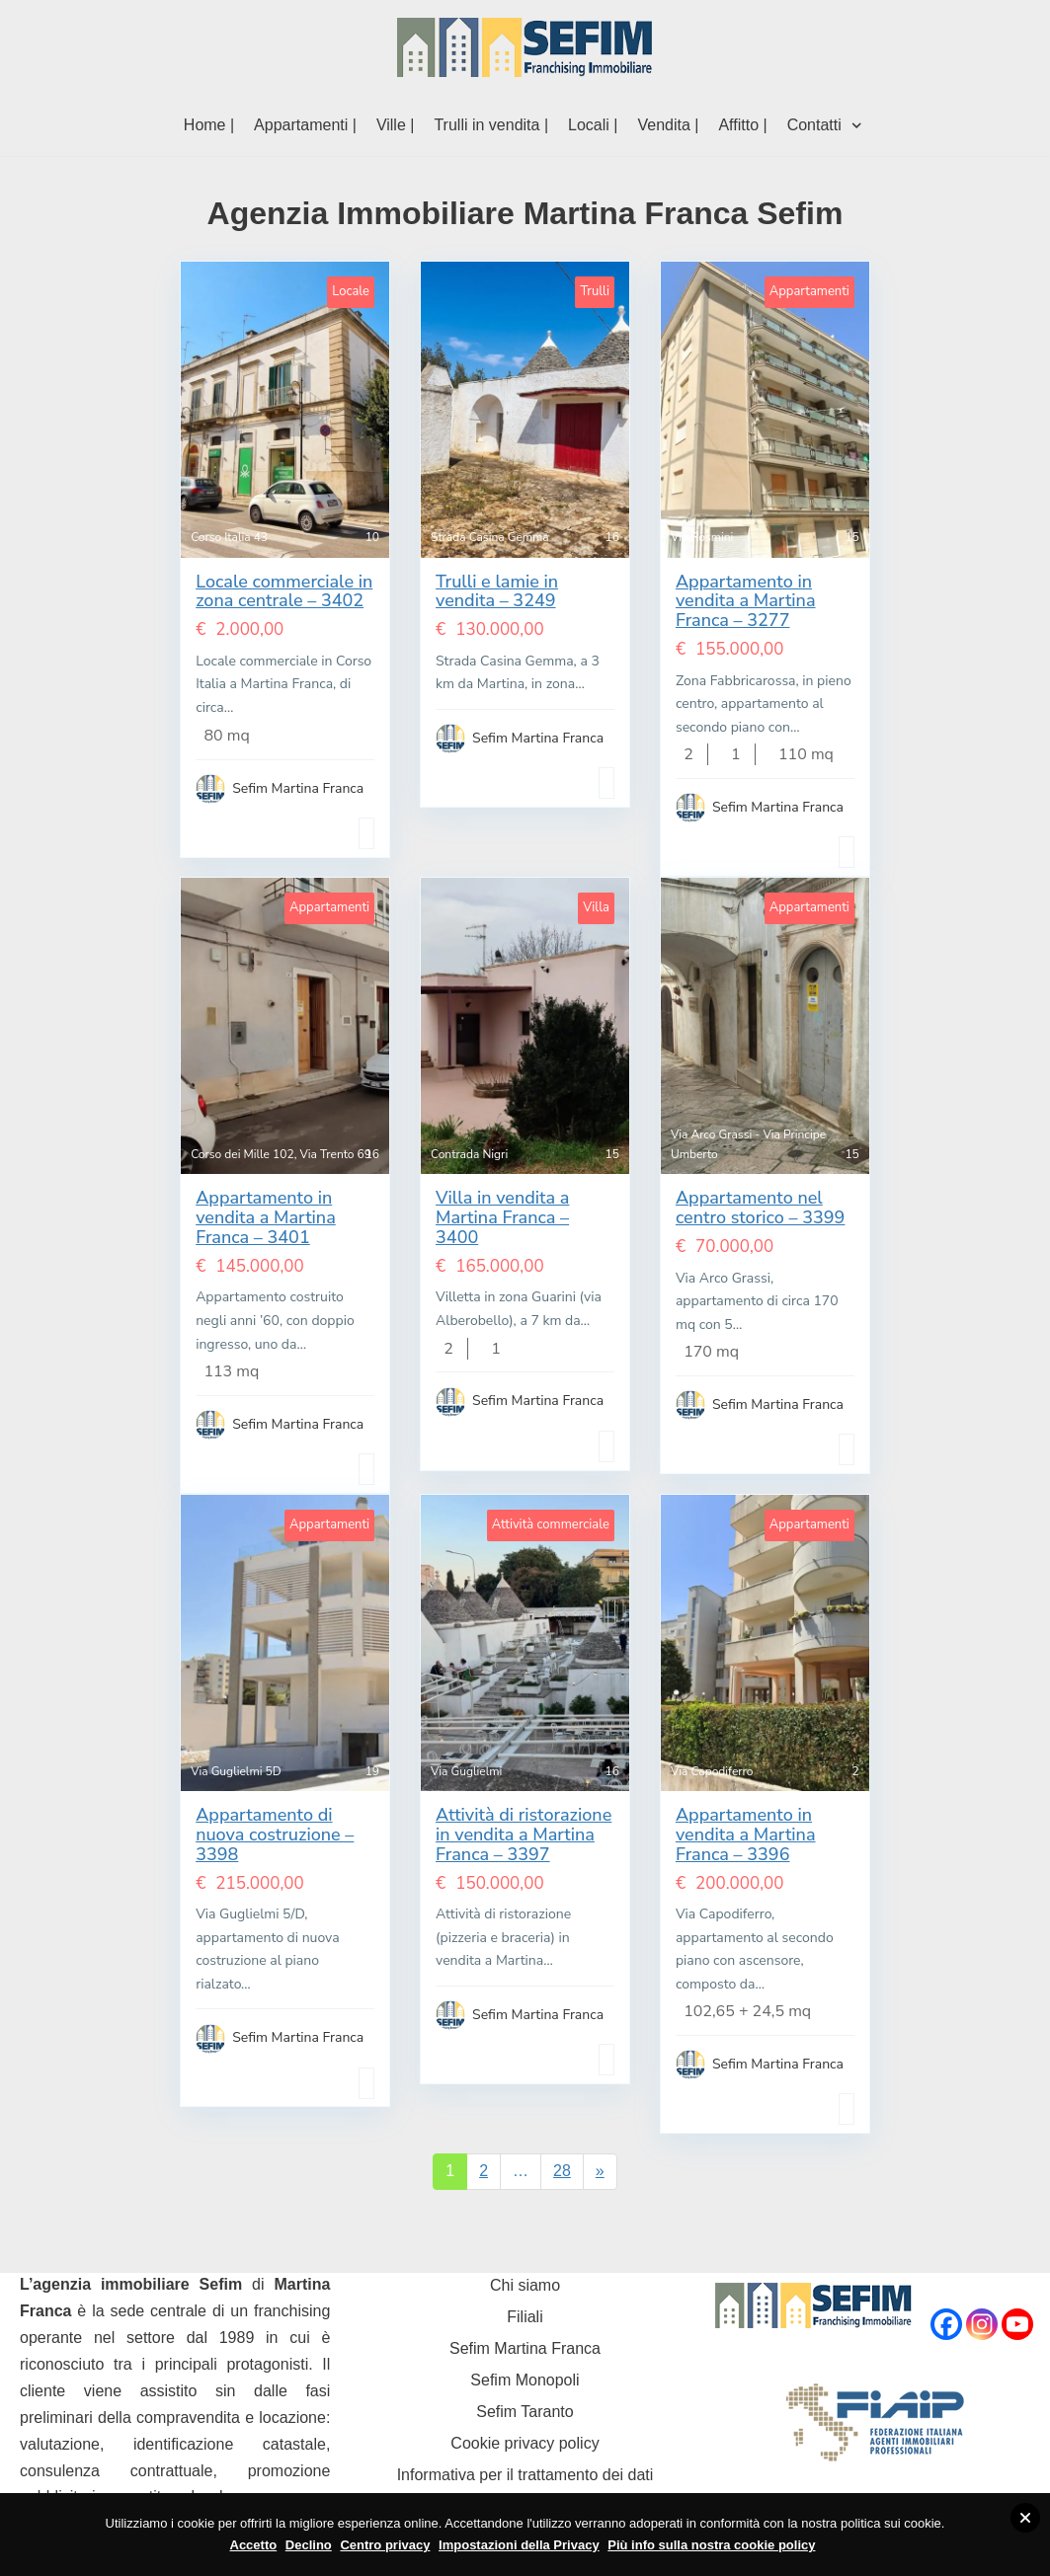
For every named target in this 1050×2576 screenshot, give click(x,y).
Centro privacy (385, 2544)
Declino (308, 2544)
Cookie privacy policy (524, 2443)
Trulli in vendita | (491, 125)
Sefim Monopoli (524, 2380)
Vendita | (667, 125)
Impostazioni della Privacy (519, 2544)
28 (562, 2170)
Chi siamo (525, 2285)
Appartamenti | (305, 125)
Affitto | (742, 125)
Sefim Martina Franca (525, 2348)
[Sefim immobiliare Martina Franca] (525, 47)
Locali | (592, 125)
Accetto (254, 2544)
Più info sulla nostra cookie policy (711, 2544)
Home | (209, 125)
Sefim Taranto (524, 2411)
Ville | (395, 125)
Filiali (524, 2316)
